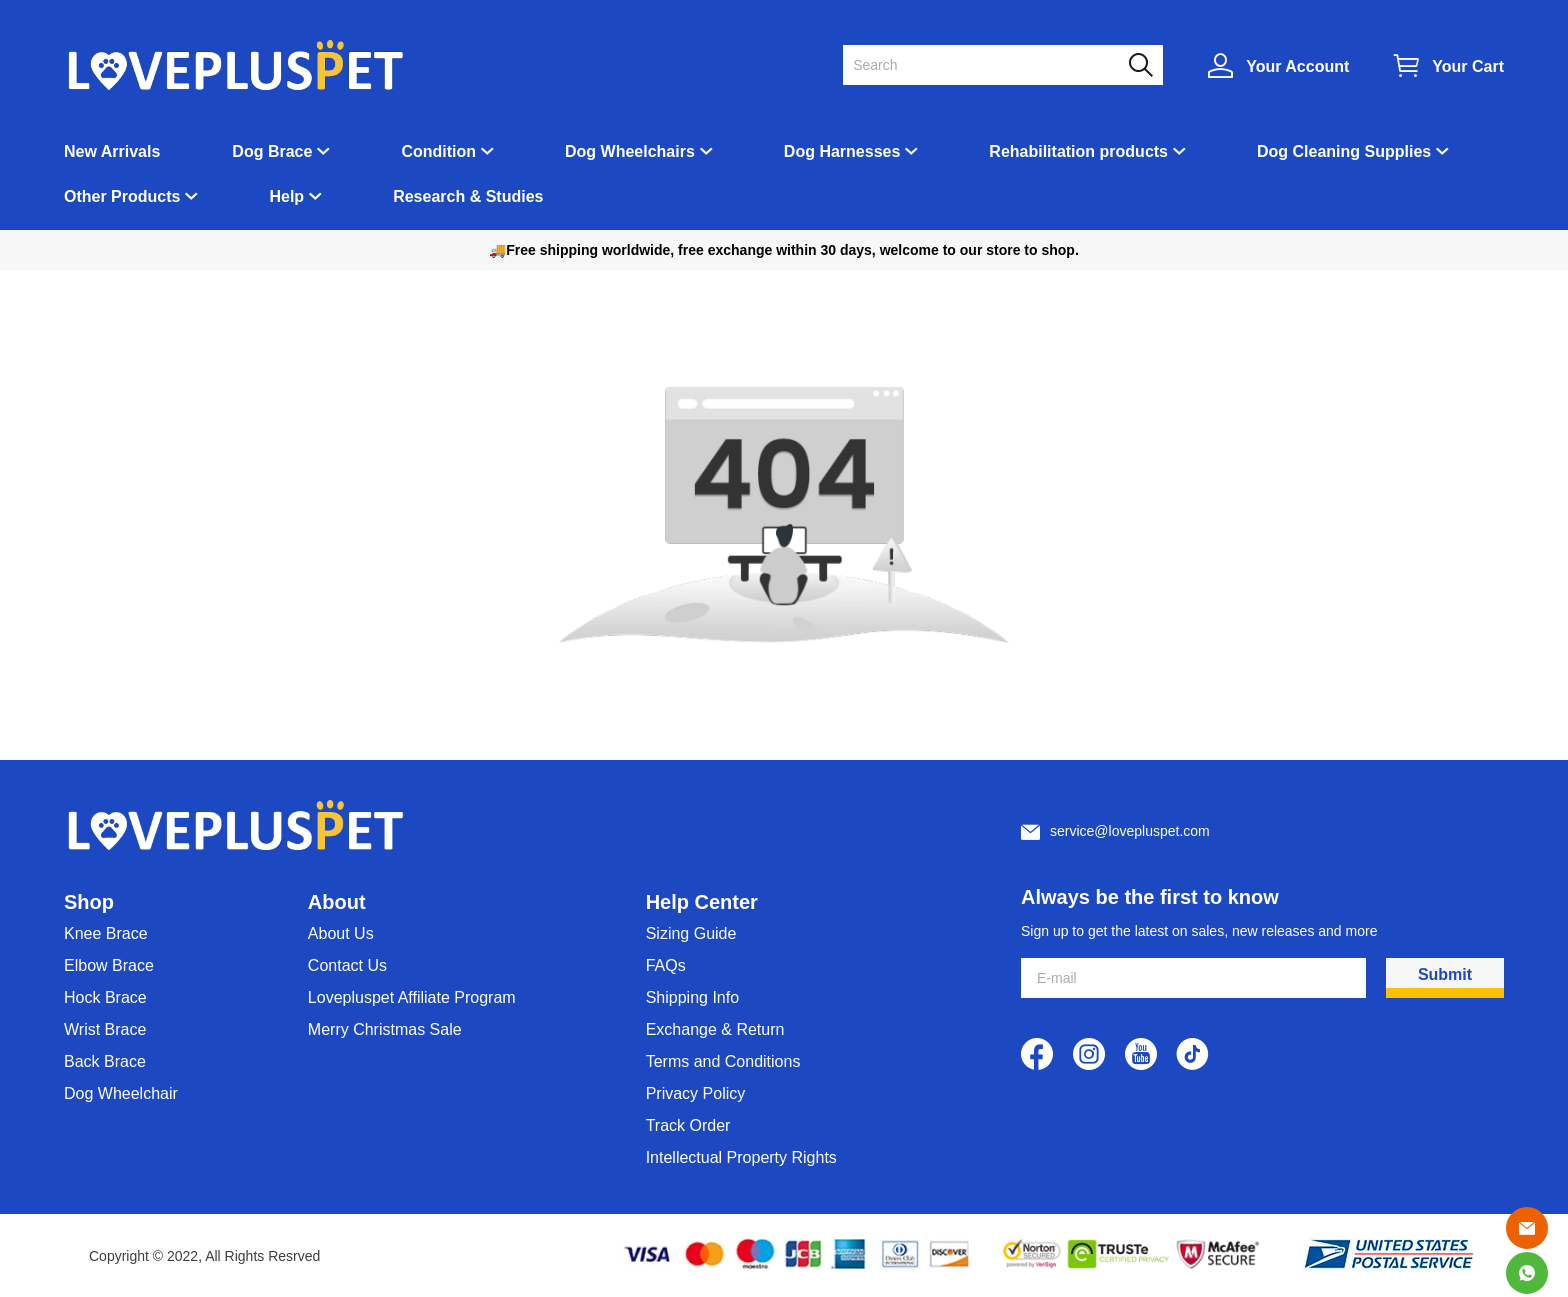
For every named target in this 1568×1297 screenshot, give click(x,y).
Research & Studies (468, 196)
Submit (1445, 974)
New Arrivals (112, 151)
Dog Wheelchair (121, 1093)
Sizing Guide (691, 933)
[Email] (1527, 1228)
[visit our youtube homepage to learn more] (1141, 1054)
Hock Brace (105, 997)
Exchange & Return (715, 1029)
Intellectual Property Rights (741, 1157)
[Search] (991, 65)
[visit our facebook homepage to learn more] (1037, 1054)
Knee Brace (106, 933)
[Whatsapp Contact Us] (1527, 1273)
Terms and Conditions (723, 1061)
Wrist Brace (105, 1029)
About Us (341, 933)
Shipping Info (692, 997)
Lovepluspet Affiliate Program (412, 997)
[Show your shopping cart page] (1449, 65)
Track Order (688, 1125)
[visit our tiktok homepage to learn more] (1193, 1054)
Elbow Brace (109, 965)
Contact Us (347, 965)
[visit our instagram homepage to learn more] (1089, 1054)
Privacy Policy (696, 1093)
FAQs (666, 965)
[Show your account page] (1278, 65)
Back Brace (105, 1061)
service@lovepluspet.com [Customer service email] (1130, 831)
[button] (1141, 65)
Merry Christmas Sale (385, 1029)
